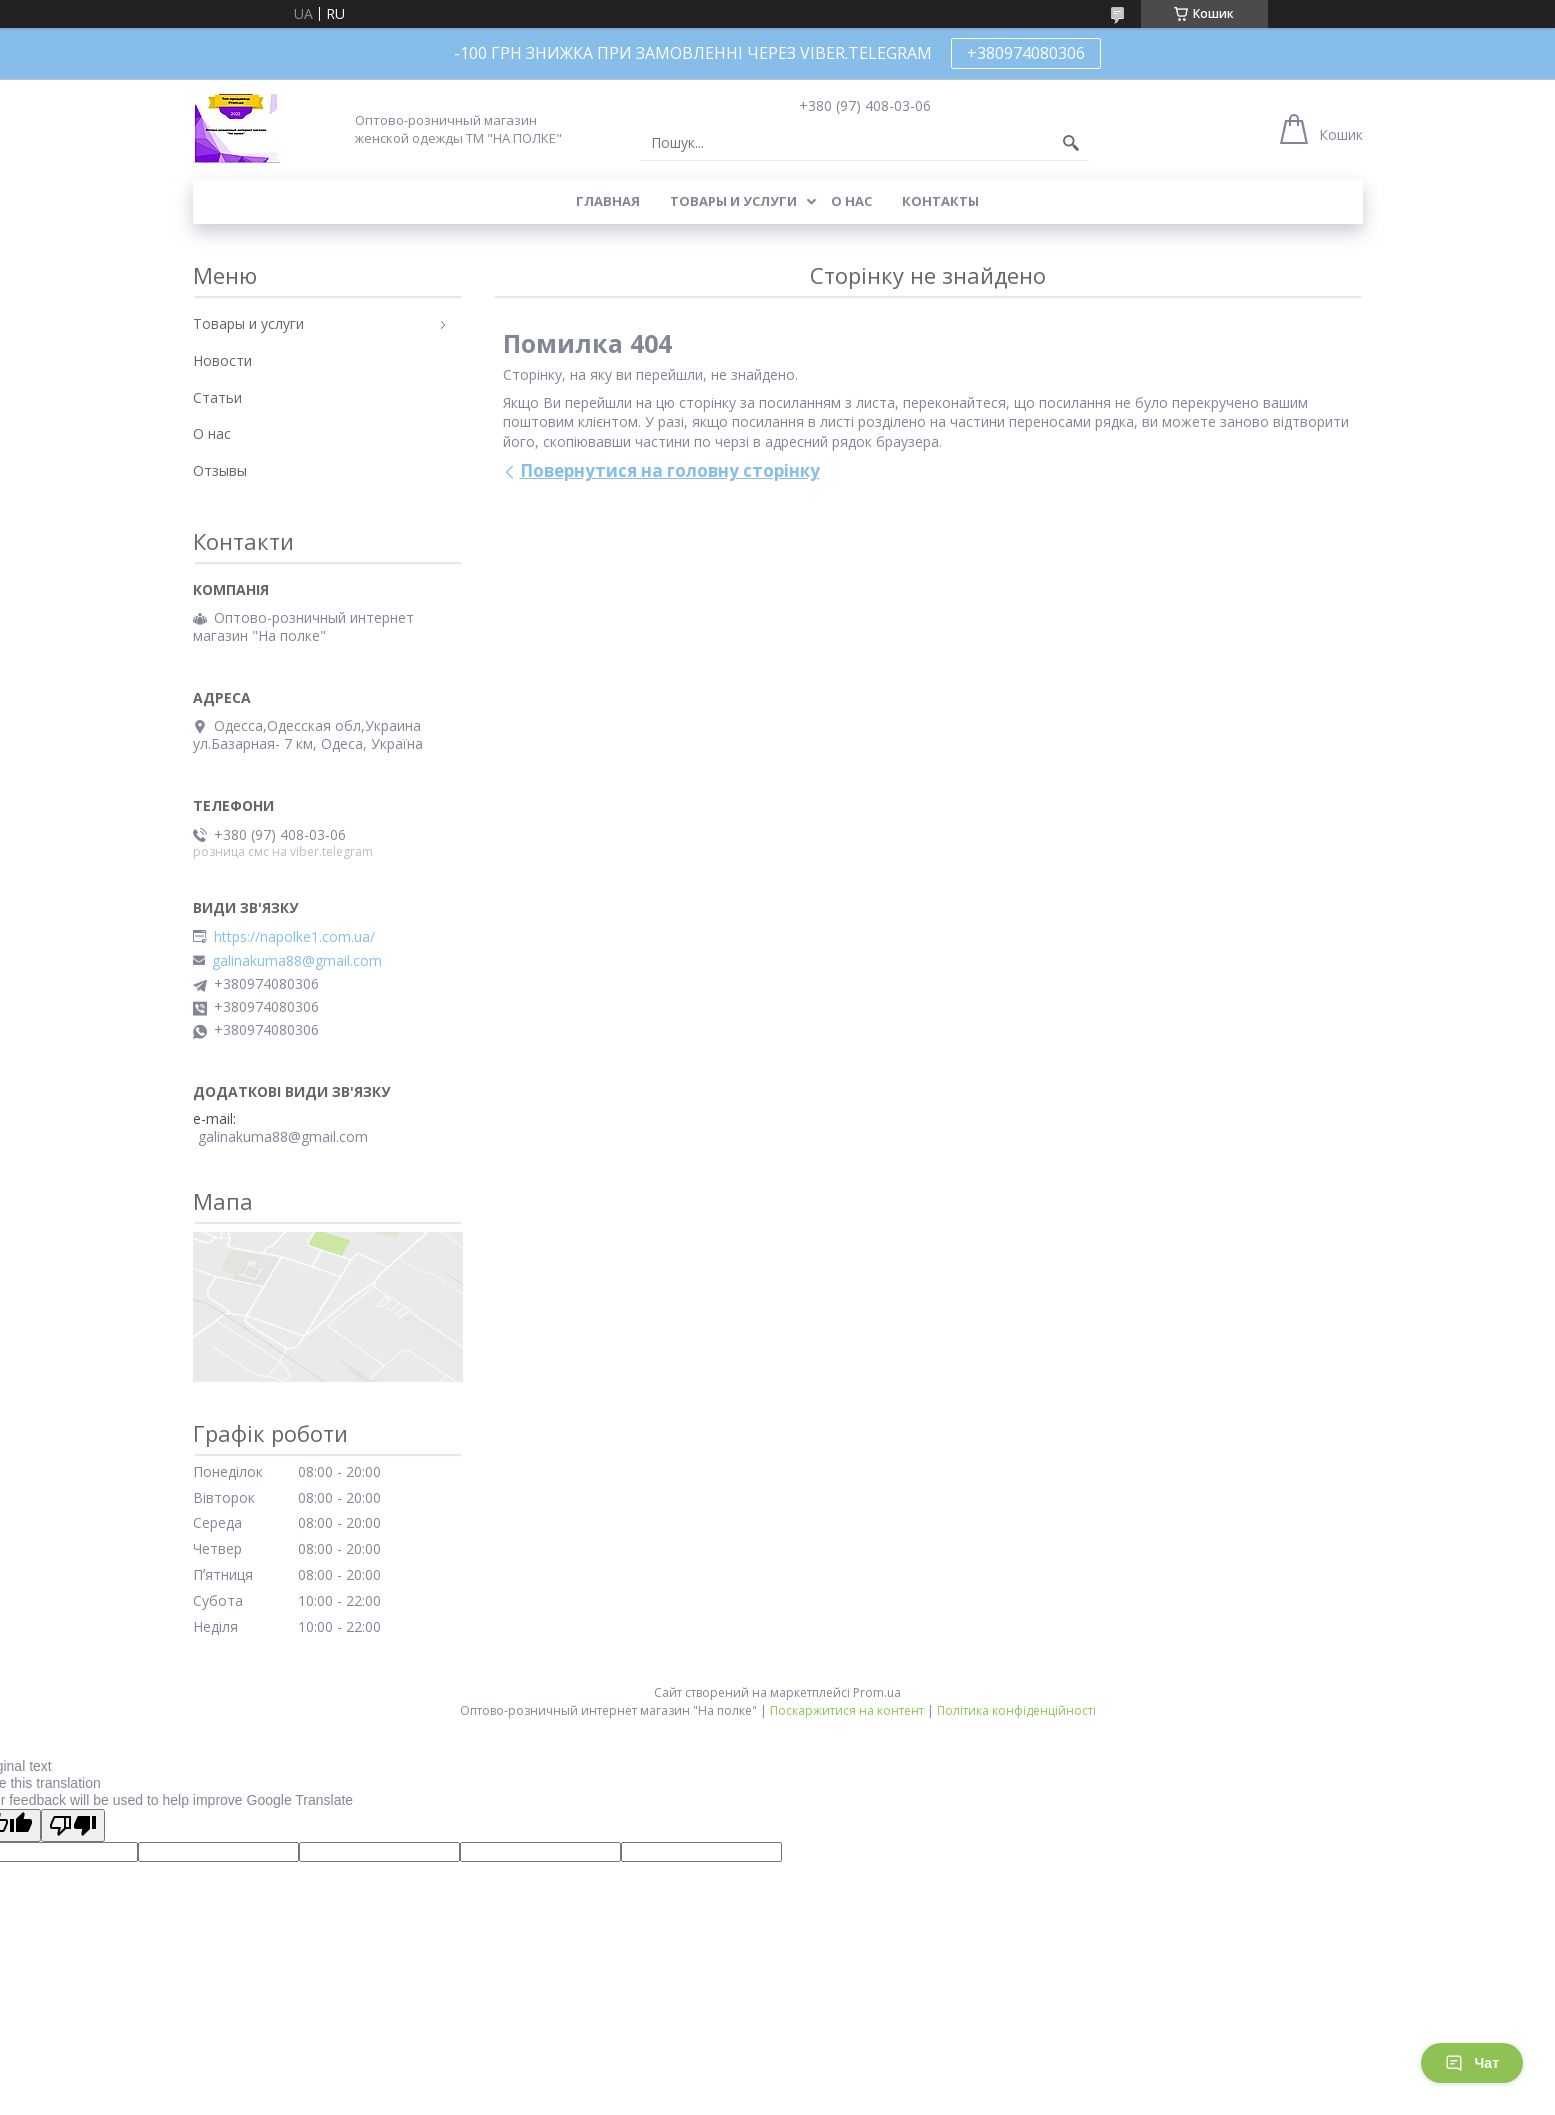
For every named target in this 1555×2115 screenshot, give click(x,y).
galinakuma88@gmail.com (297, 961)
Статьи (217, 397)
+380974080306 (1026, 53)
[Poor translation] (73, 1825)
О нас (851, 201)
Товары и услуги (733, 201)
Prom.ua (877, 1692)
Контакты (940, 201)
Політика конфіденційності (1016, 1710)
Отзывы (220, 470)
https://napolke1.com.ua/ (294, 937)
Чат (1472, 2063)
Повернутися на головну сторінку (670, 470)
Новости (222, 360)
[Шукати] (1071, 143)
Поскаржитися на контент (847, 1710)
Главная (608, 201)
